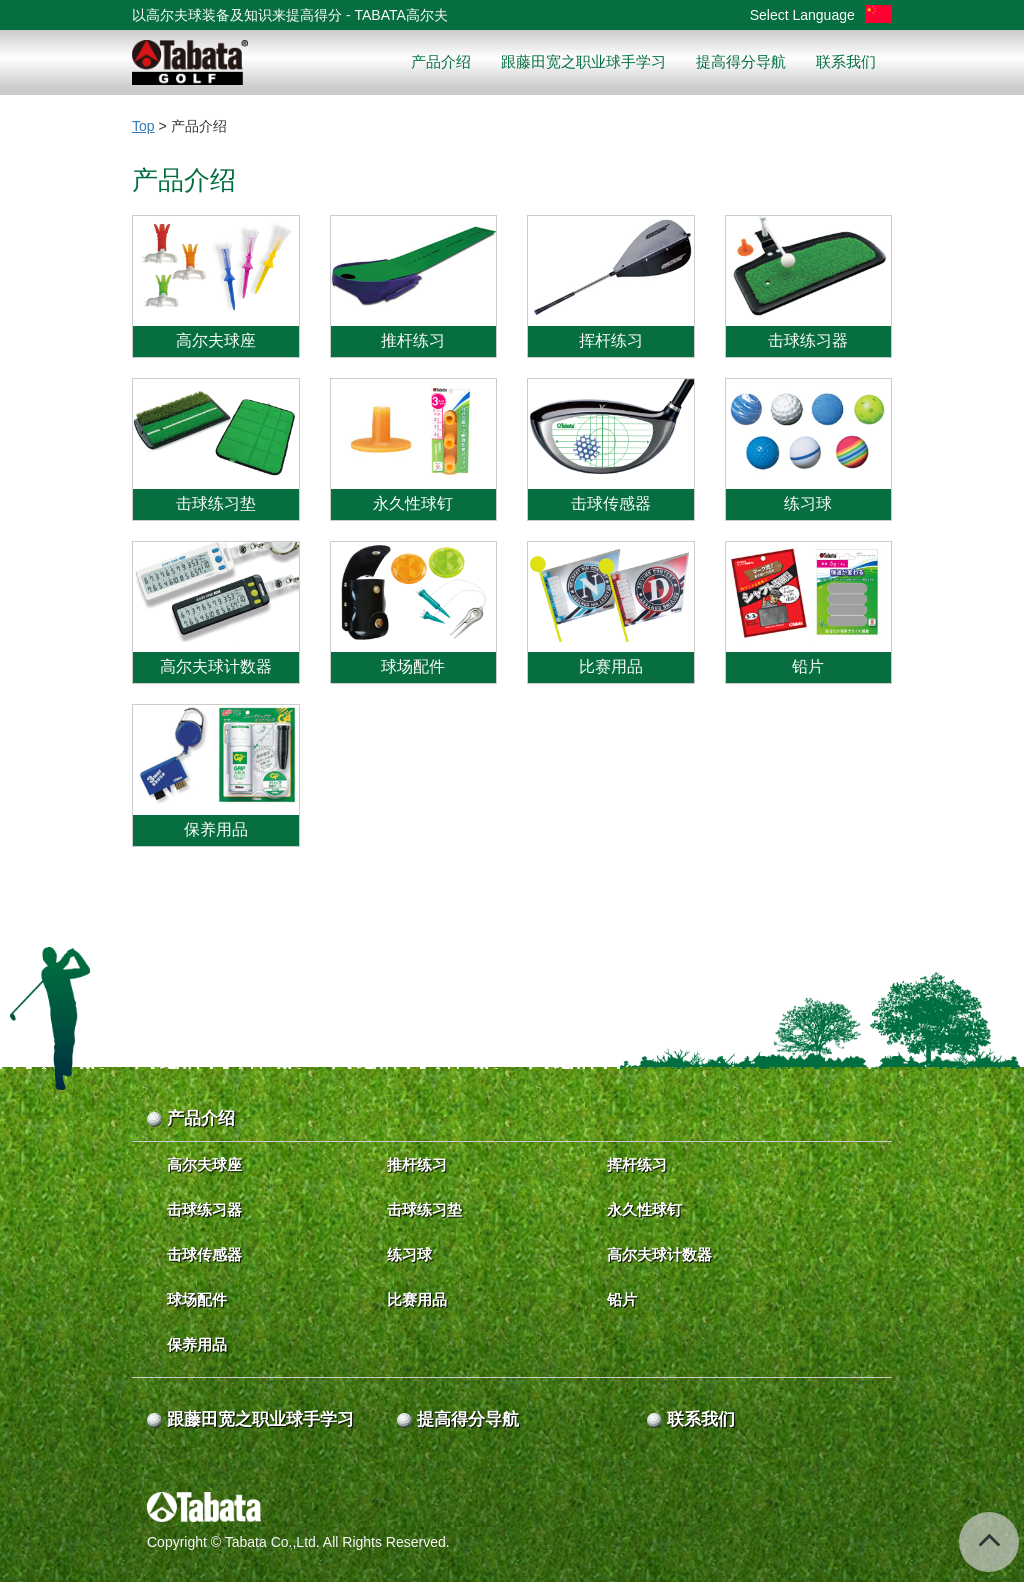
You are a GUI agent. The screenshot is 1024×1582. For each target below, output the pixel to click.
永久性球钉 (644, 1209)
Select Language (821, 15)
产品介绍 (441, 61)
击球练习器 (204, 1209)
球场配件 (197, 1299)
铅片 (622, 1299)
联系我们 (846, 61)
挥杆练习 (637, 1164)
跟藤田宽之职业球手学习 (583, 61)
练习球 (409, 1254)
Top (143, 126)
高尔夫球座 (204, 1164)
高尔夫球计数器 (659, 1254)
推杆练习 (417, 1164)
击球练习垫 (424, 1209)
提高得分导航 (741, 61)
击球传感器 (204, 1254)
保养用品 (197, 1344)
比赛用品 (417, 1299)
